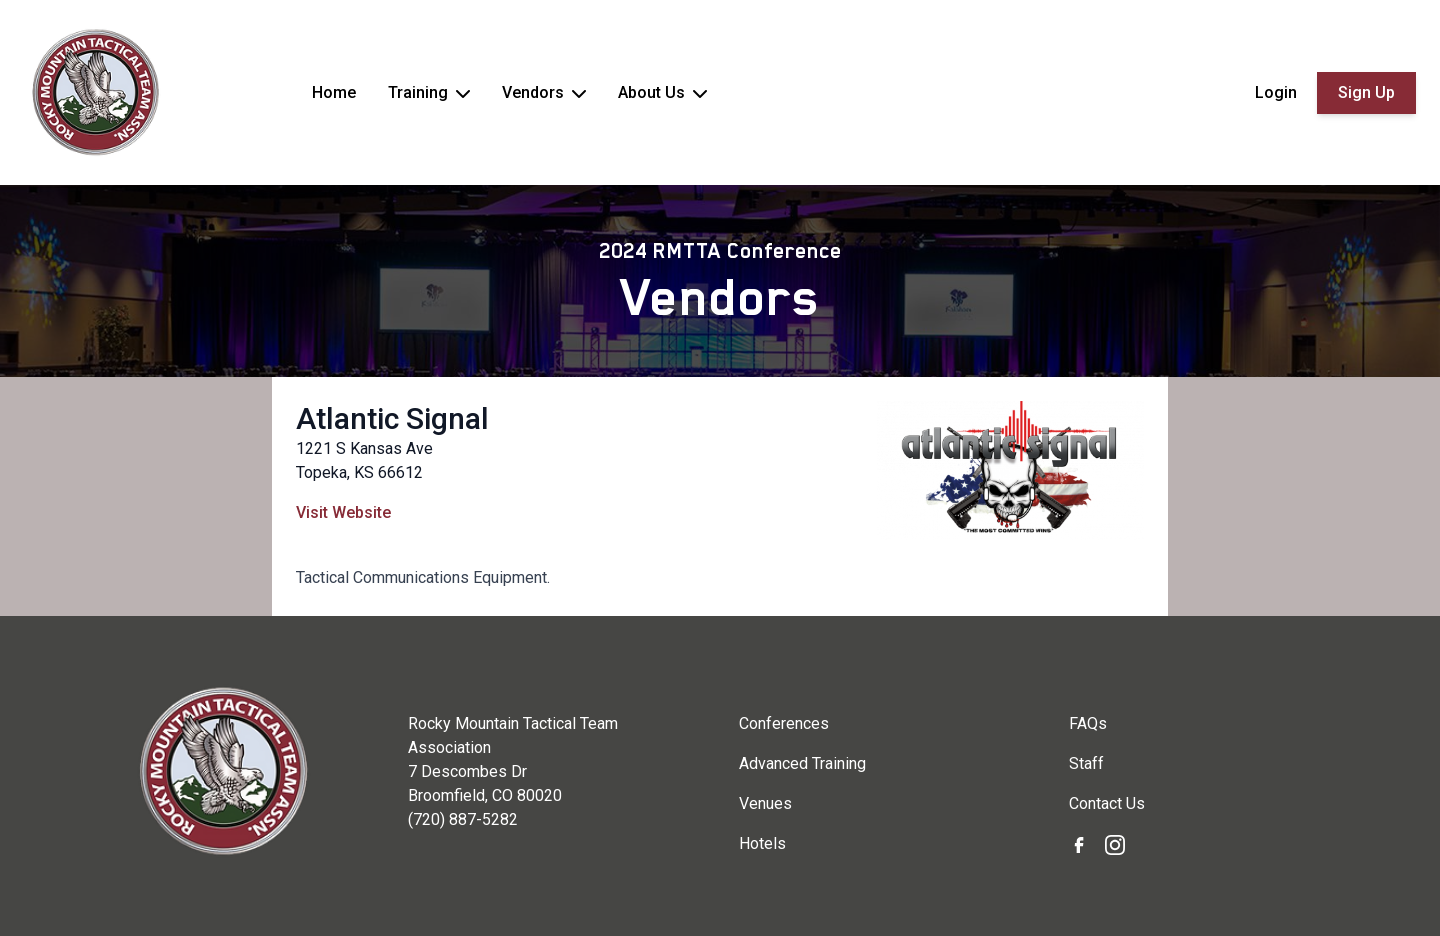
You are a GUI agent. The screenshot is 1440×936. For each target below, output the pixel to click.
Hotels (762, 843)
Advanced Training (802, 763)
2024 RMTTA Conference (720, 251)
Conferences (784, 723)
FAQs (1088, 723)
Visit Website (343, 512)
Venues (765, 803)
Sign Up (1366, 92)
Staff (1086, 763)
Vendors (720, 297)
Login (1276, 92)
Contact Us (1107, 803)
